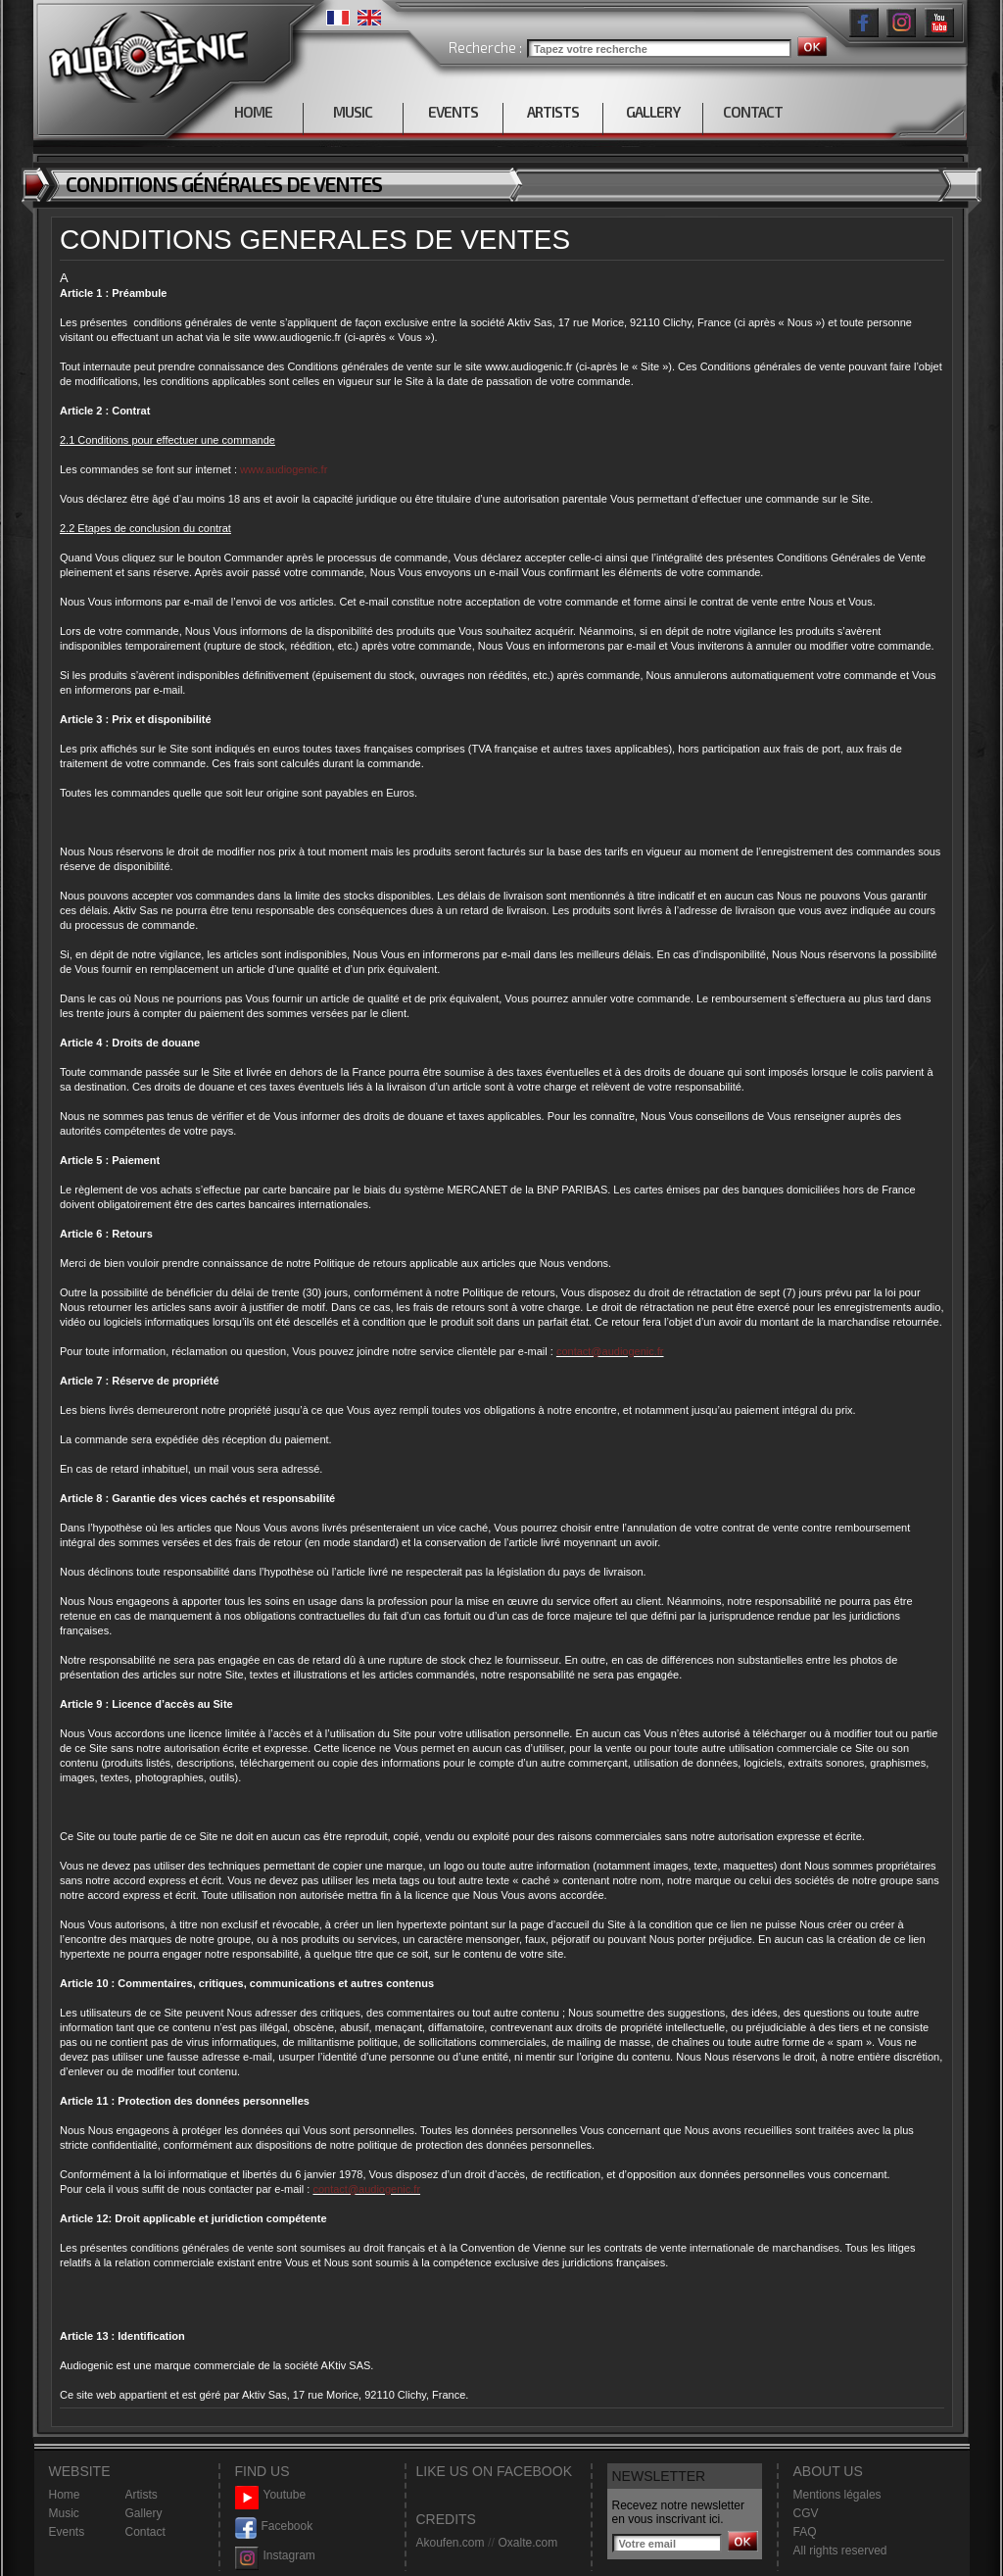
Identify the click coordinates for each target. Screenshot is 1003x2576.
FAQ (805, 2532)
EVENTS (453, 112)
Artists (141, 2495)
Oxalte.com (527, 2543)
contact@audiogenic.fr (610, 1351)
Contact (145, 2532)
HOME (253, 112)
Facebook (274, 2526)
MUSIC (352, 112)
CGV (806, 2513)
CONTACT (753, 112)
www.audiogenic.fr (283, 469)
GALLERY (653, 112)
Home (64, 2495)
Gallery (144, 2513)
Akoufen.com (450, 2543)
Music (64, 2513)
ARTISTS (553, 112)
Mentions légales (837, 2495)
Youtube (271, 2495)
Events (67, 2532)
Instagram (275, 2556)
